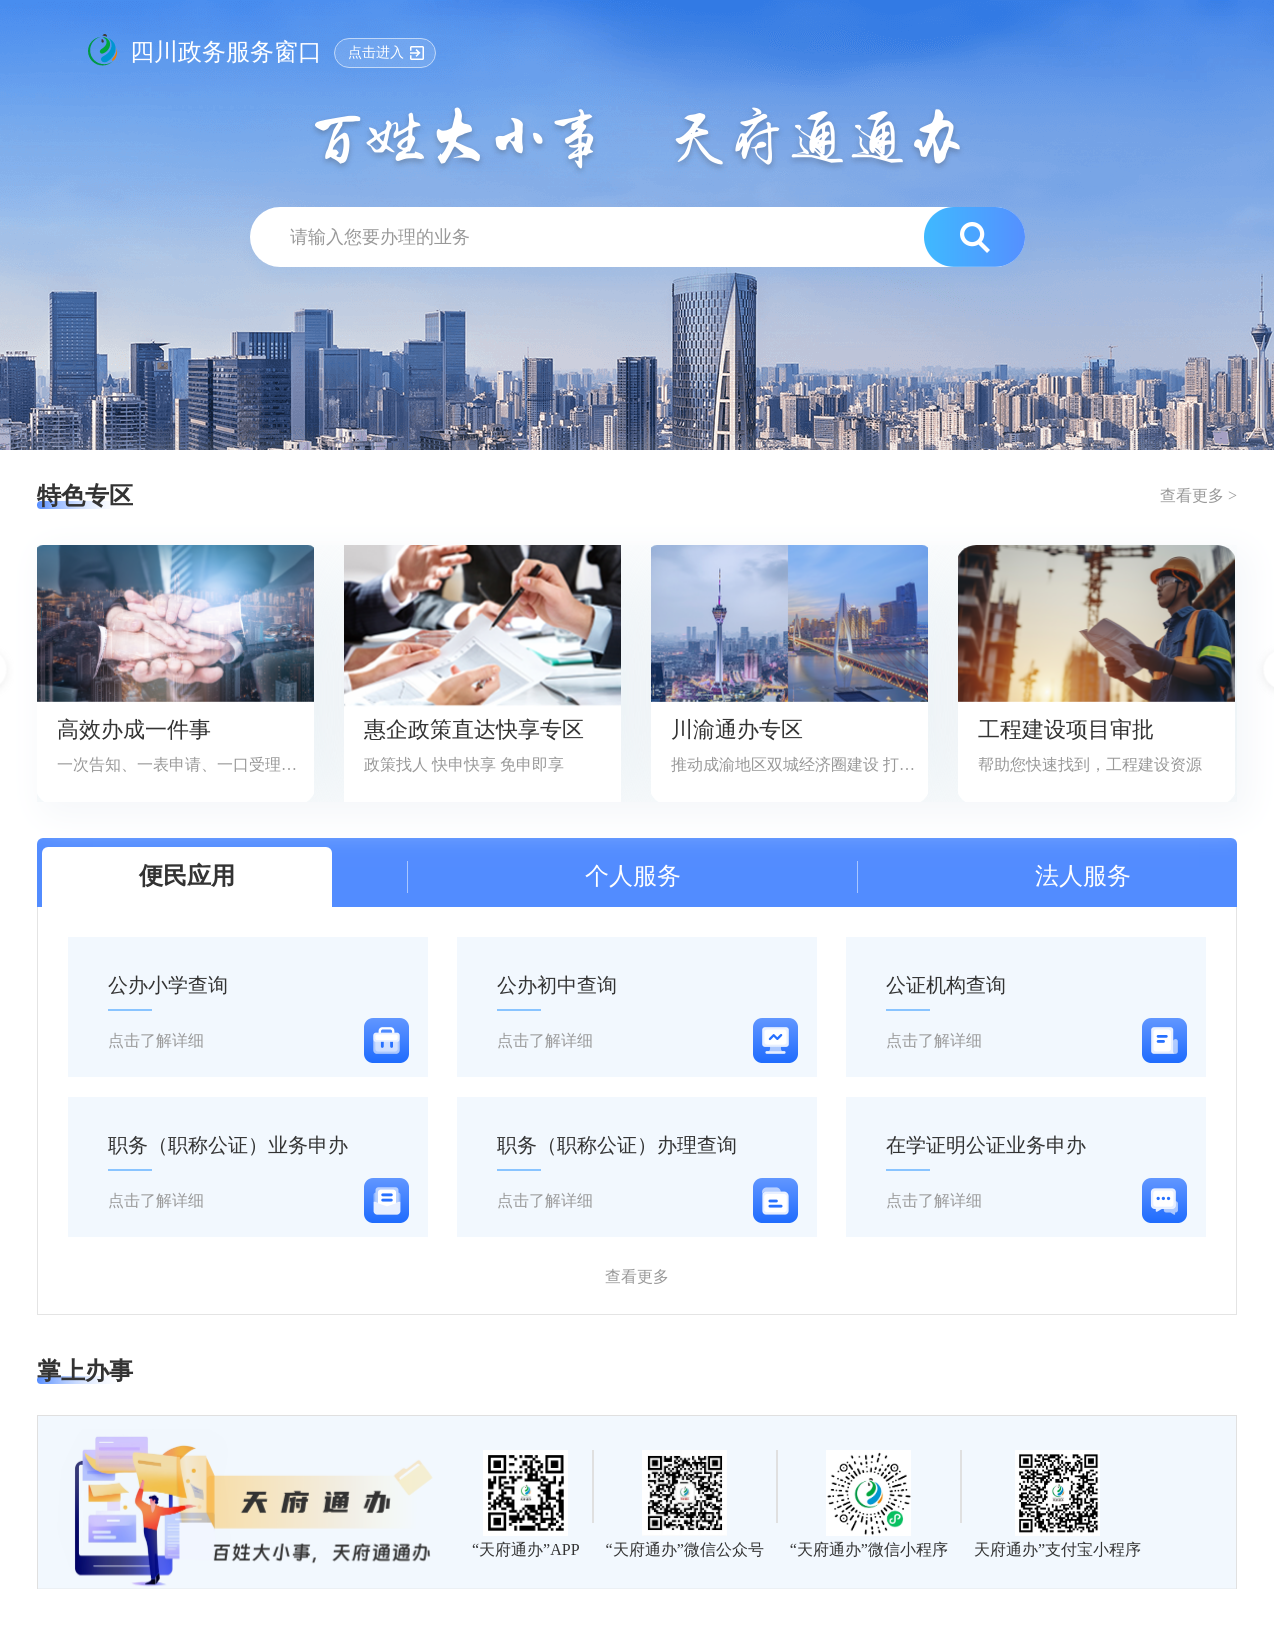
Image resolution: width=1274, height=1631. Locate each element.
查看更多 (637, 1276)
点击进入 (376, 52)
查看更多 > (1198, 495)
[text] (600, 237)
